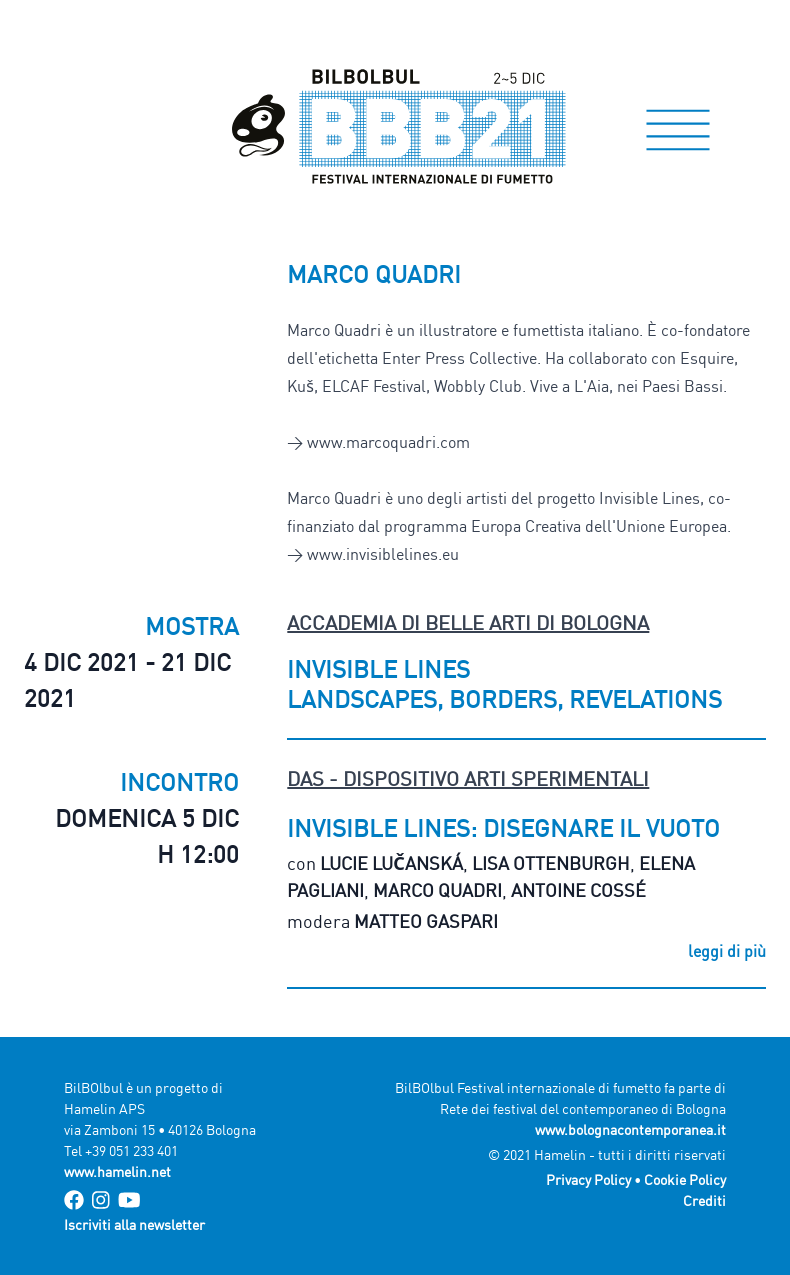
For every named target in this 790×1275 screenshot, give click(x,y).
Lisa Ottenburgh (551, 863)
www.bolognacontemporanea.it (630, 1129)
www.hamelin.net (117, 1171)
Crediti (704, 1200)
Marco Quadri (437, 890)
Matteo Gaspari (426, 921)
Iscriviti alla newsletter (134, 1224)
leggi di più (727, 951)
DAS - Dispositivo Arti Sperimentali (468, 778)
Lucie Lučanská (391, 863)
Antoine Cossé (578, 890)
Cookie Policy (685, 1179)
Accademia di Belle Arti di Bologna (468, 622)
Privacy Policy (588, 1179)
